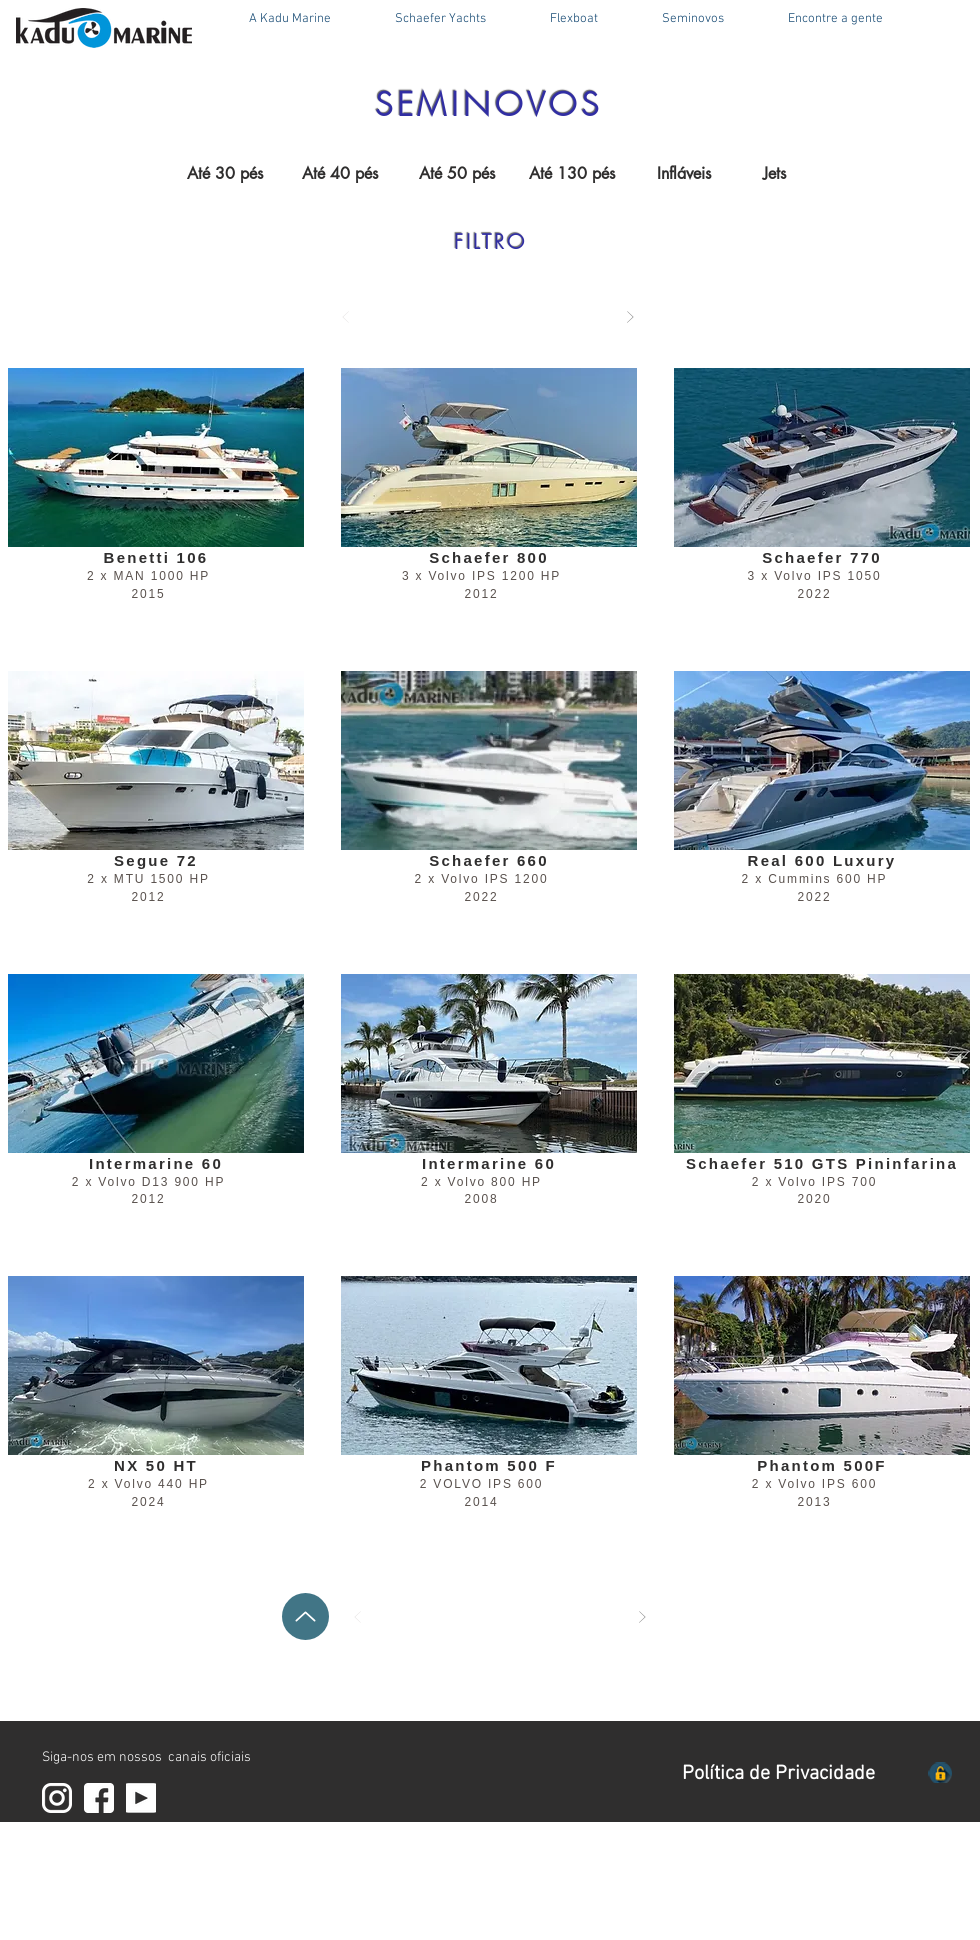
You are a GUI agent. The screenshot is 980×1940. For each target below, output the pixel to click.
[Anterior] (346, 317)
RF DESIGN (147, 1931)
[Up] (305, 1616)
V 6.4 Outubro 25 (238, 1931)
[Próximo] (630, 317)
